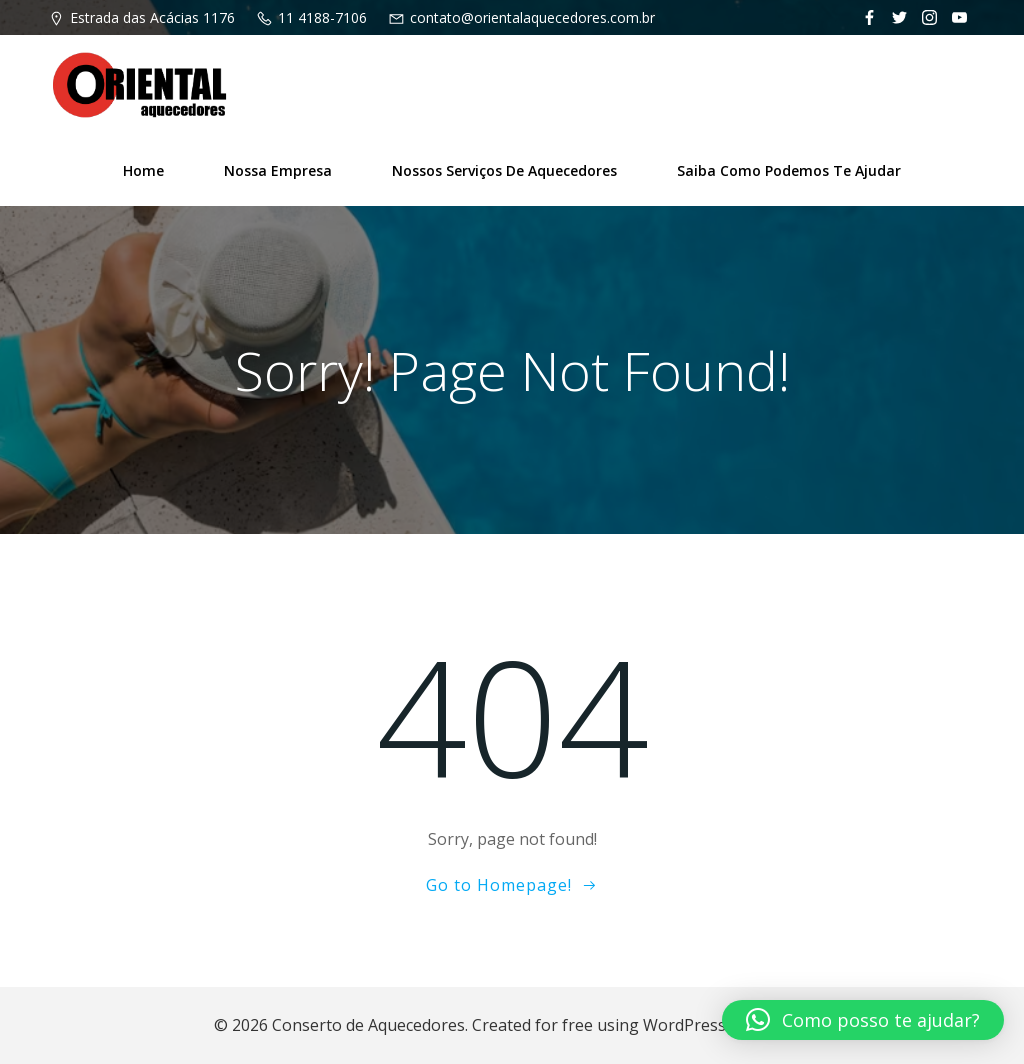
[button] (863, 1020)
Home (143, 170)
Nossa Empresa (278, 170)
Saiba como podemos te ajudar (789, 170)
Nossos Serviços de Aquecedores (504, 170)
